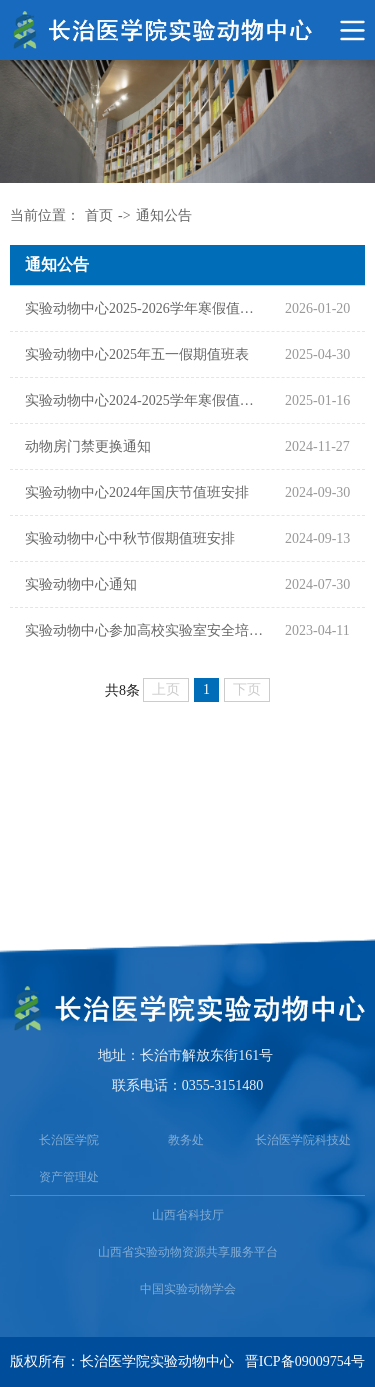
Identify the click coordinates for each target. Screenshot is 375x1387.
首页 (99, 215)
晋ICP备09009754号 (305, 1361)
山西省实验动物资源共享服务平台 (188, 1252)
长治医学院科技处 (303, 1140)
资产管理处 (69, 1177)
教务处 (186, 1140)
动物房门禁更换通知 (88, 446)
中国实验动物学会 (188, 1289)
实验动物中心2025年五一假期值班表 (137, 354)
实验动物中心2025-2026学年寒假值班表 (145, 308)
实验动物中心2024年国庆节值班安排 (137, 492)
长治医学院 (69, 1140)
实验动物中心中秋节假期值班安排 (130, 538)
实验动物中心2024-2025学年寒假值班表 (145, 400)
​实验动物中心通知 (81, 584)
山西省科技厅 (188, 1215)
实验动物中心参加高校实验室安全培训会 (145, 630)
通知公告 (164, 215)
